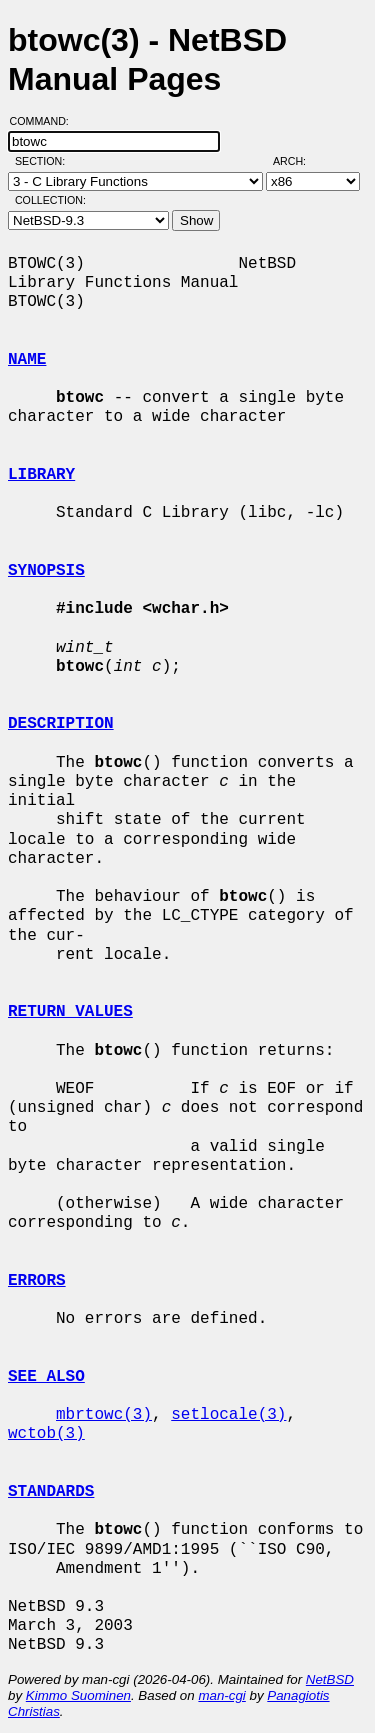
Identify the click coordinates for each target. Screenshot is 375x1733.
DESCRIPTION (61, 724)
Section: (44, 161)
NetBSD (330, 1679)
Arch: (298, 161)
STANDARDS (51, 1492)
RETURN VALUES (70, 1012)
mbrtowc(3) (104, 1415)
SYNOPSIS (46, 571)
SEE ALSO (46, 1377)
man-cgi (221, 1695)
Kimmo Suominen (78, 1695)
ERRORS (37, 1281)
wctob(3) (46, 1434)
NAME (27, 360)
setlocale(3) (228, 1415)
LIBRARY (41, 475)
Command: (45, 121)
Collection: (50, 200)
